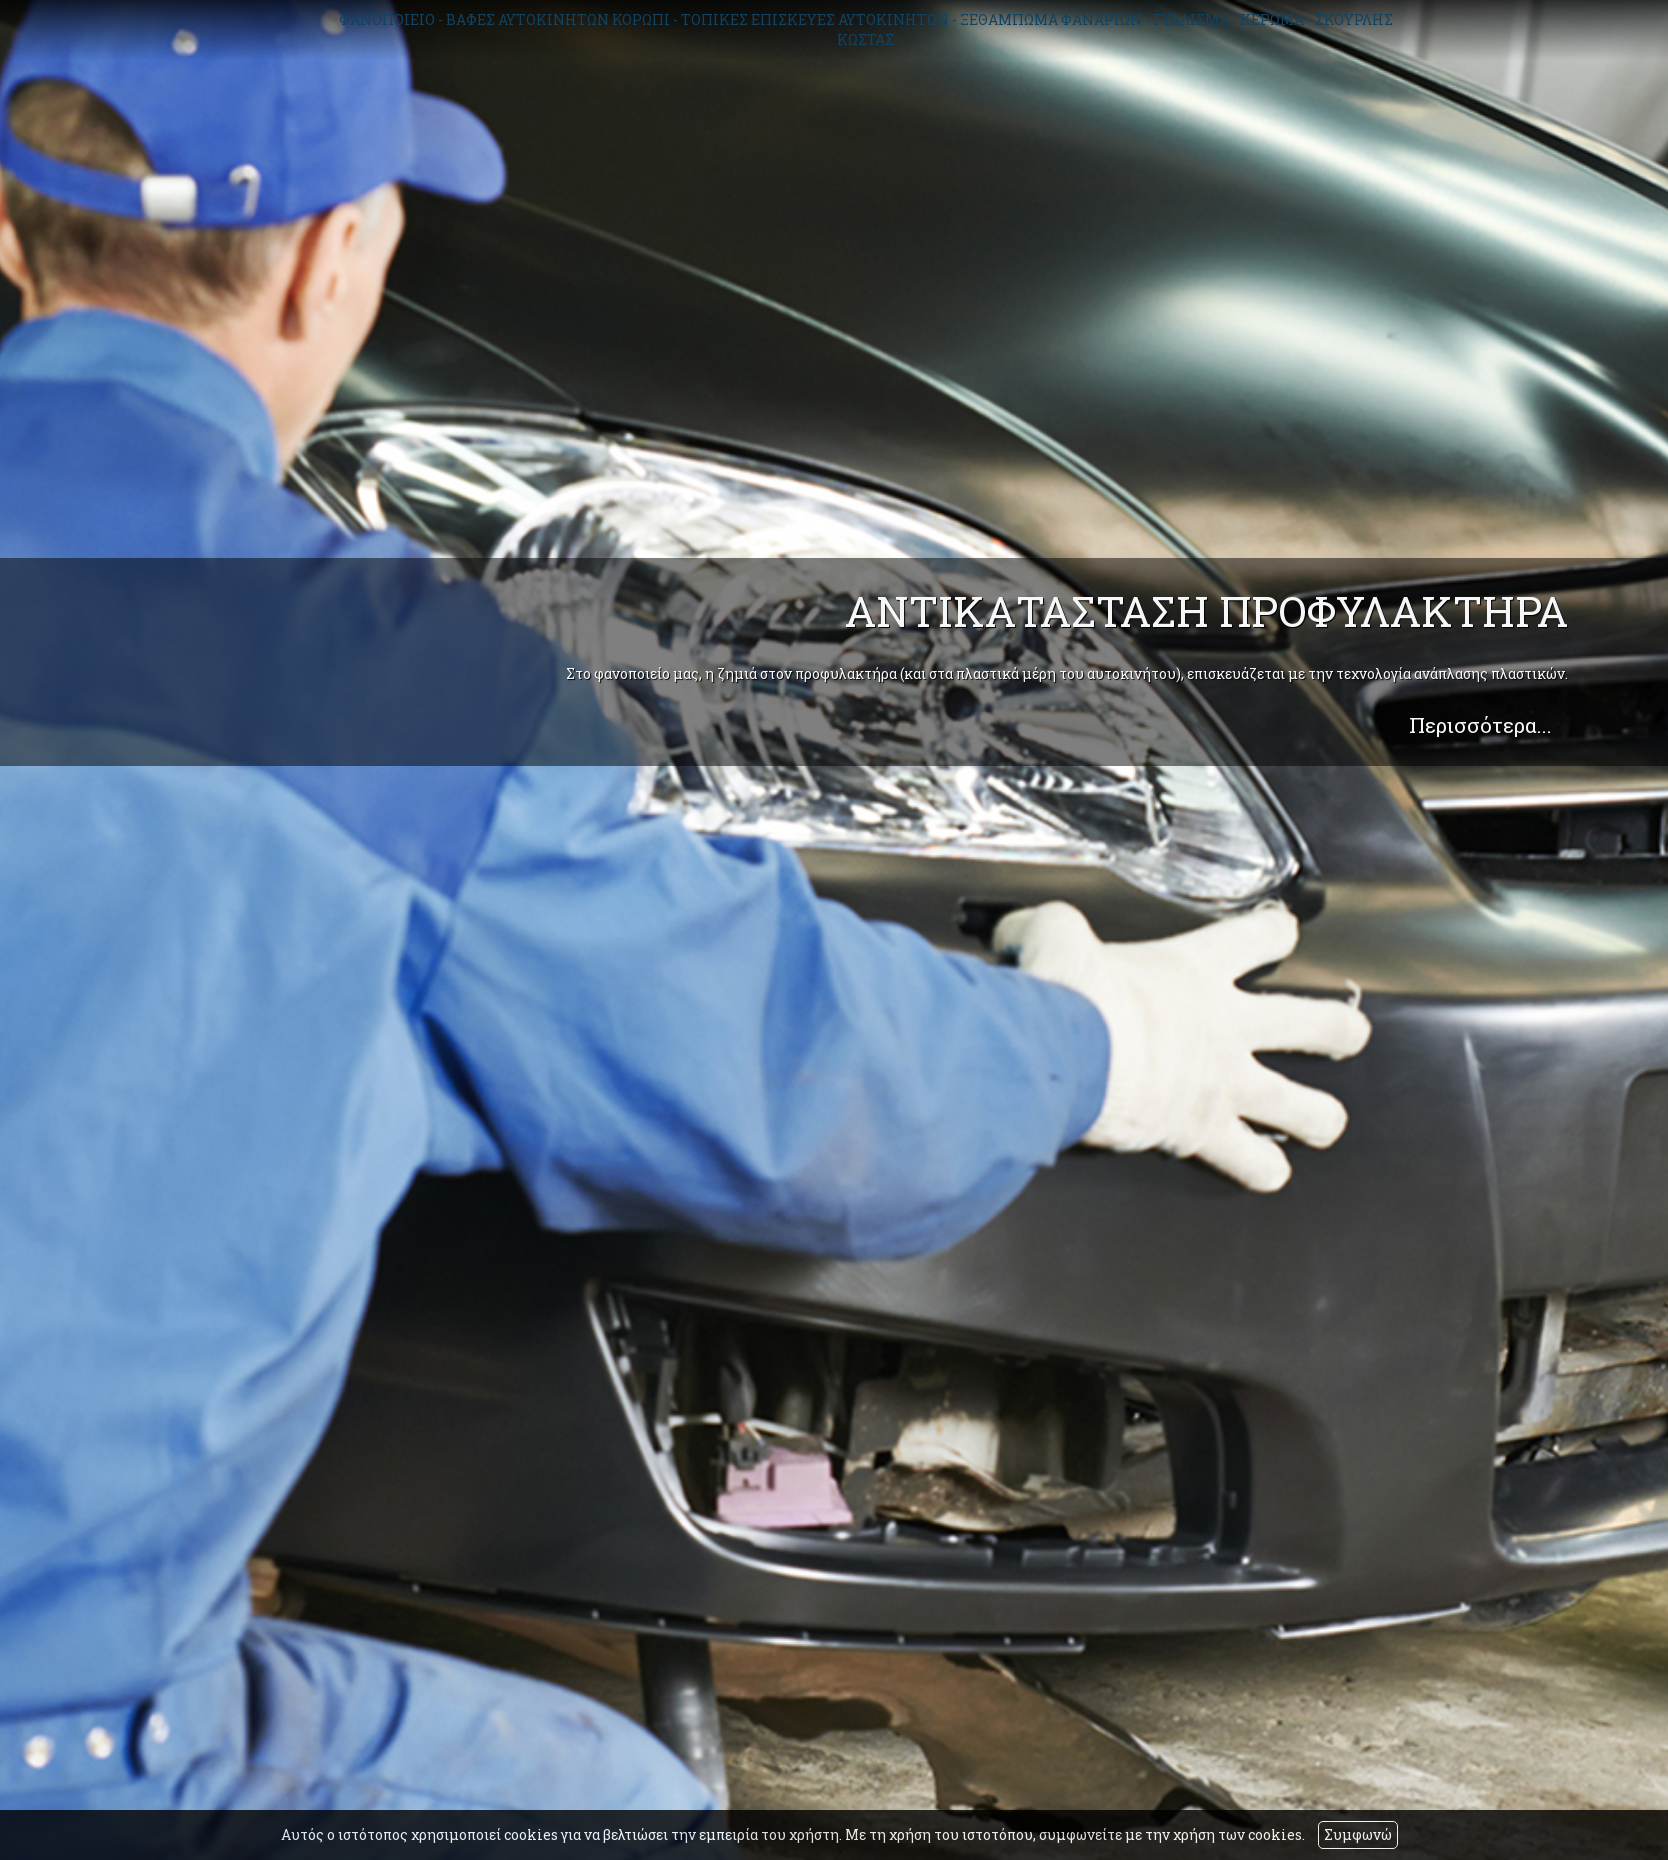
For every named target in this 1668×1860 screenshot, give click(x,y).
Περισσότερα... (1480, 725)
